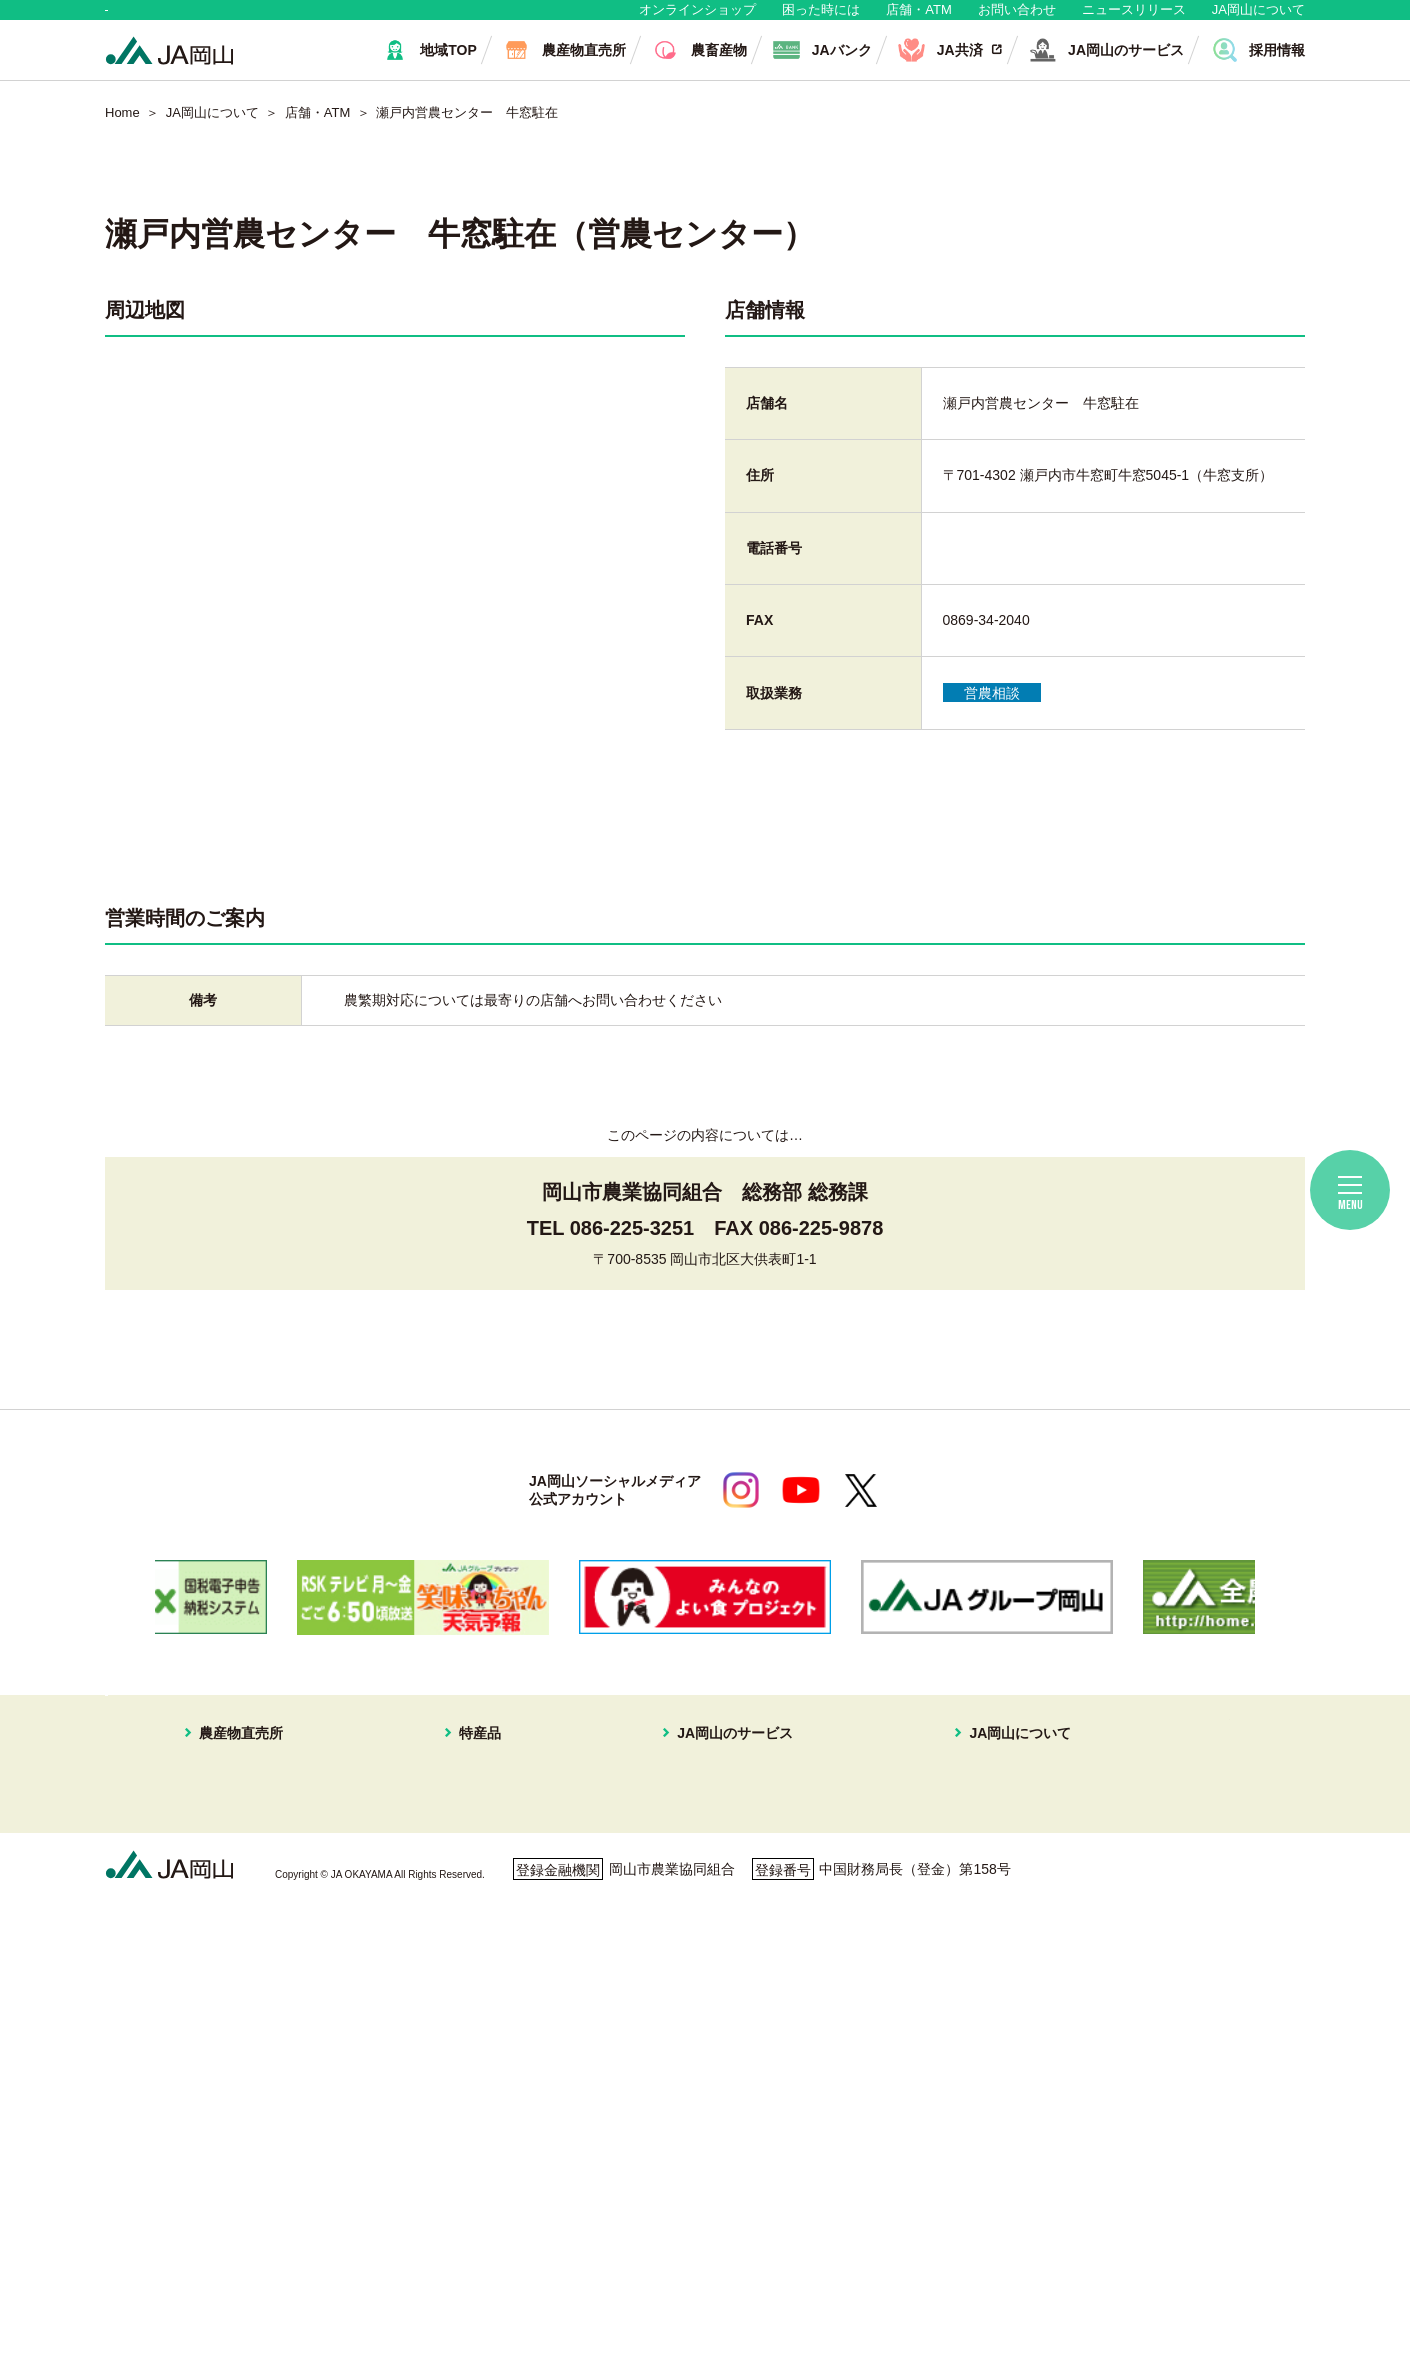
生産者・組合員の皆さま (413, 19)
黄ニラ (480, 2034)
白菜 (473, 2129)
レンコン (487, 2082)
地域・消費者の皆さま (206, 19)
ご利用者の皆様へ (1199, 1850)
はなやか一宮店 (229, 1867)
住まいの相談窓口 (725, 1867)
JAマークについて (963, 1867)
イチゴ (480, 1939)
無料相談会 (1178, 1822)
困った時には (821, 19)
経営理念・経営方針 (969, 1820)
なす (473, 2010)
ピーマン (487, 2058)
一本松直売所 (222, 1915)
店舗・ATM (918, 19)
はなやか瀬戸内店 (236, 1891)
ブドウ (480, 1844)
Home (122, 132)
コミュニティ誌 (955, 2010)
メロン (480, 1891)
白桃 (473, 1820)
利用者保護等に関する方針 (392, 2282)
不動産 (690, 1915)
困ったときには (1192, 1878)
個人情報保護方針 (192, 2282)
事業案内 (934, 1844)
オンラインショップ (697, 19)
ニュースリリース (1134, 19)
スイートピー (501, 1867)
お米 (473, 2201)
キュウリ (487, 1986)
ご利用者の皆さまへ (598, 2282)
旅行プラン (704, 1891)
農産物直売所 (208, 1794)
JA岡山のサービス (713, 1794)
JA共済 (691, 1844)
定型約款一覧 (948, 2082)
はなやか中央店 (229, 1820)
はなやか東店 (222, 1844)
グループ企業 (948, 1915)
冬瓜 (473, 2105)
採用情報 (934, 1939)
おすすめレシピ (955, 2034)
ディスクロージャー (969, 2058)
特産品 (466, 1794)
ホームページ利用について (805, 2282)
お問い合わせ (1017, 19)
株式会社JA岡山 (719, 1939)
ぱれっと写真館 (955, 1986)
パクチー (487, 2177)
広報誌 (927, 1963)
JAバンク (698, 1820)
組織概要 (934, 1891)
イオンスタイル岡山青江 (257, 1939)
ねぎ (473, 2153)
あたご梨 (487, 1963)
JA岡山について (1258, 19)
